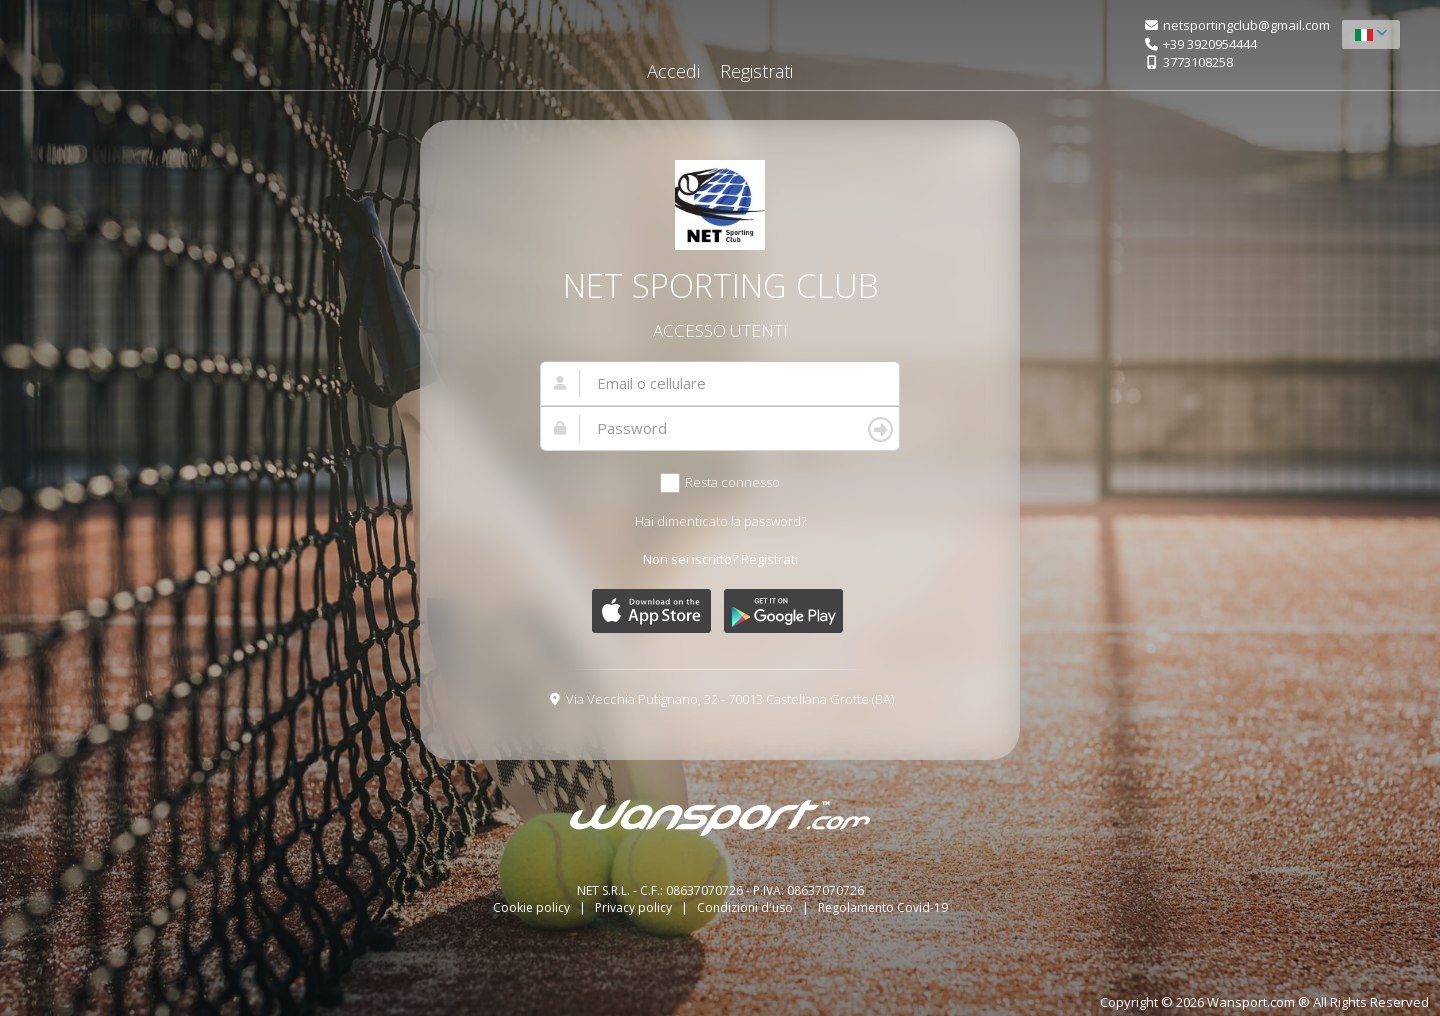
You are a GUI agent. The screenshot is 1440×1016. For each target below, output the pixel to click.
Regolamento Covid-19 (883, 907)
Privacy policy (635, 907)
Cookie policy (533, 907)
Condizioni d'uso (746, 907)
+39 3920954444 (1210, 44)
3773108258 (1198, 62)
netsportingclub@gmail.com (1246, 25)
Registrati (756, 71)
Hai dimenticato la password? (720, 521)
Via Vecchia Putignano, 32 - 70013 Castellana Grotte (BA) (730, 699)
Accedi (673, 71)
